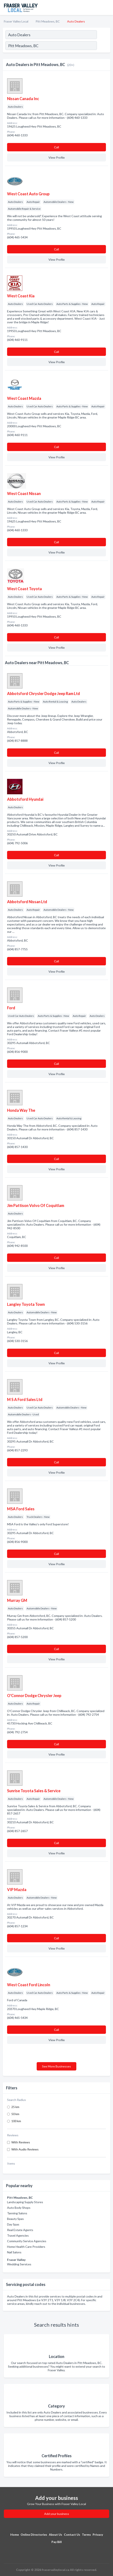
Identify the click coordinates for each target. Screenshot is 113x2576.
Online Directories (34, 2534)
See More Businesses (56, 2066)
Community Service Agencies (26, 2241)
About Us (55, 2534)
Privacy (98, 2534)
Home (14, 2534)
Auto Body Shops (18, 2207)
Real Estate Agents (20, 2230)
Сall (56, 147)
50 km (15, 2114)
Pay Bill (56, 2542)
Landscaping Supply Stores (25, 2202)
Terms (86, 2534)
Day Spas (13, 2224)
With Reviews (20, 2142)
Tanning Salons (17, 2213)
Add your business (56, 2514)
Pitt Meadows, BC (48, 21)
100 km (16, 2121)
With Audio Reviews (25, 2149)
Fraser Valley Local (16, 21)
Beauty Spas (15, 2219)
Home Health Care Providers (26, 2246)
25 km (15, 2107)
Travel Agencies (18, 2235)
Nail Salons (14, 2252)
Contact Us (72, 2534)
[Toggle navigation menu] (107, 7)
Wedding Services (19, 2264)
